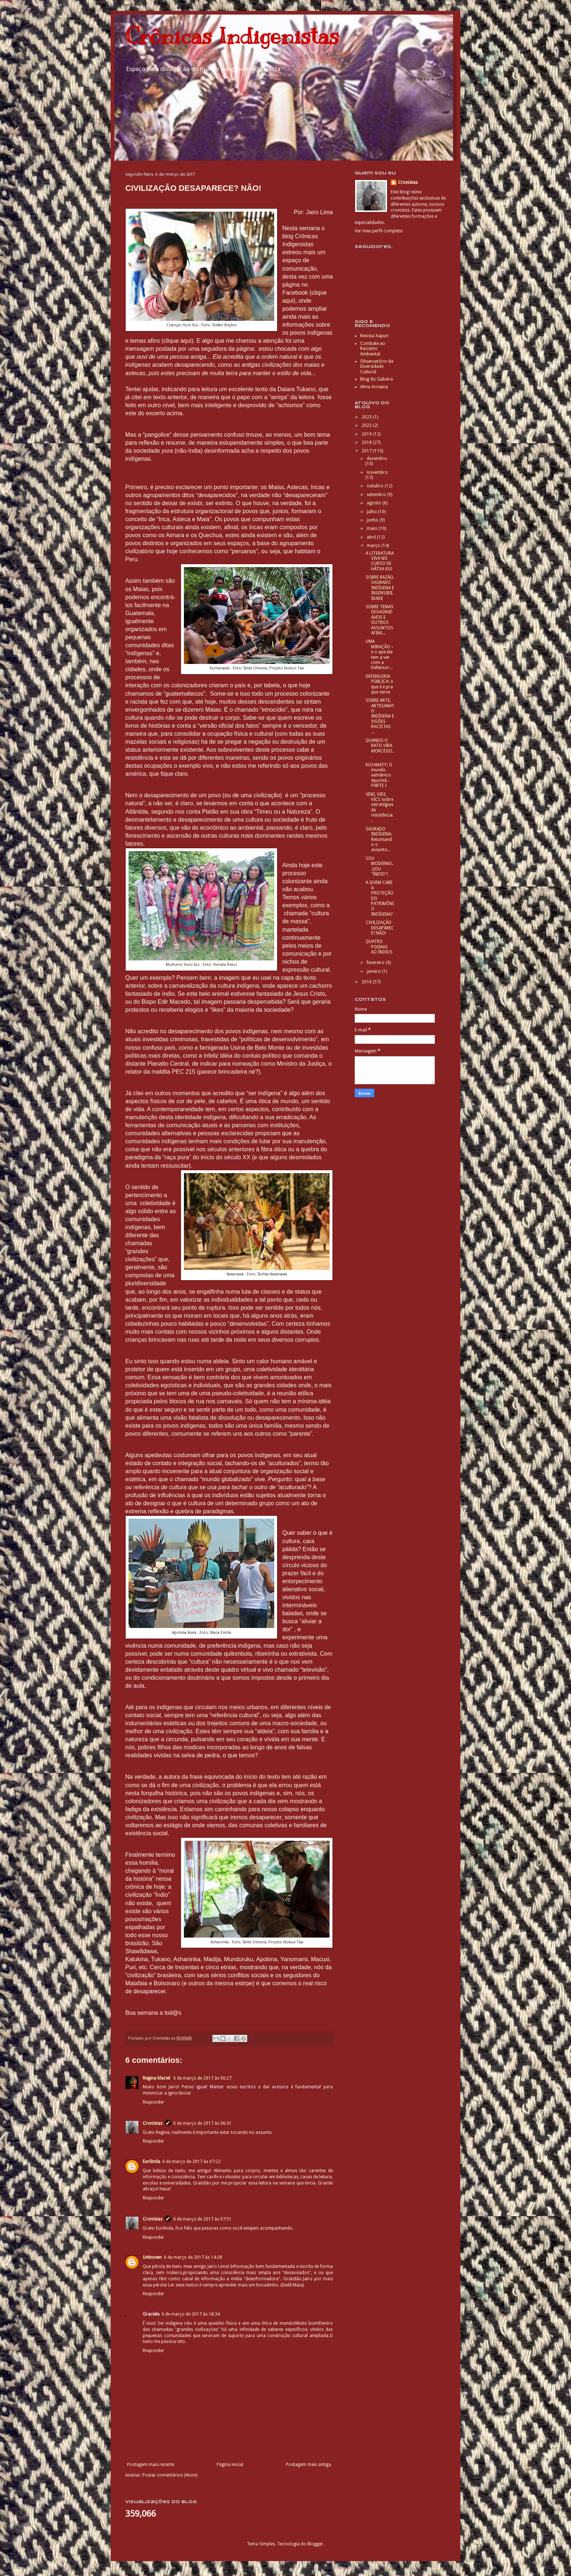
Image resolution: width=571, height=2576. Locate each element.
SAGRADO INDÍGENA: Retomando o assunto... (379, 839)
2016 (367, 981)
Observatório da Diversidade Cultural (376, 366)
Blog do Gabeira (376, 379)
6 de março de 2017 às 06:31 (202, 2123)
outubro (376, 485)
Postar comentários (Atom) (169, 2475)
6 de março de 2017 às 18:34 (191, 2314)
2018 (367, 442)
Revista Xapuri (374, 335)
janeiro (374, 971)
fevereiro (376, 962)
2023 (367, 417)
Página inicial (230, 2464)
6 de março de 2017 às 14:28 (193, 2257)
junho (373, 520)
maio (372, 528)
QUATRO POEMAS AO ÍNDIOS (379, 947)
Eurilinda (151, 2161)
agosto (374, 503)
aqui (287, 301)
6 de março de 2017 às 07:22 (191, 2161)
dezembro (377, 458)
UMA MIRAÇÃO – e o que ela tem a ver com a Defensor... (380, 654)
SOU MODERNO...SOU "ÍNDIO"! (380, 866)
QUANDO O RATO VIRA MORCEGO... (380, 748)
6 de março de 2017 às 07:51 (202, 2219)
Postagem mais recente (150, 2464)
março (374, 545)
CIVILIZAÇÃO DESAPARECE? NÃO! (380, 928)
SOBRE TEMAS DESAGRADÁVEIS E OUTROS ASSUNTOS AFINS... (380, 620)
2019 (367, 434)
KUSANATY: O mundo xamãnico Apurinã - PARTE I (379, 775)
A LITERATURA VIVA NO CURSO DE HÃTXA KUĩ (380, 561)
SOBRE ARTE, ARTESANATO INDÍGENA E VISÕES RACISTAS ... (380, 716)
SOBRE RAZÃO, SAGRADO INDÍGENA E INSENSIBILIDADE (380, 588)
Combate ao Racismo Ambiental (372, 349)
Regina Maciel (157, 2078)
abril (372, 537)
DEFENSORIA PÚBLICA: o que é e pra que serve (379, 684)
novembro (377, 472)
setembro (377, 494)
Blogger (315, 2543)
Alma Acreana (374, 386)
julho (372, 511)
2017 (367, 450)
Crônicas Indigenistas (232, 36)
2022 (367, 425)
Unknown (152, 2257)
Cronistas (152, 2123)
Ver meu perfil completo (379, 230)
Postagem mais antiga (308, 2464)
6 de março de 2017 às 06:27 (202, 2078)
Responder (153, 2102)
